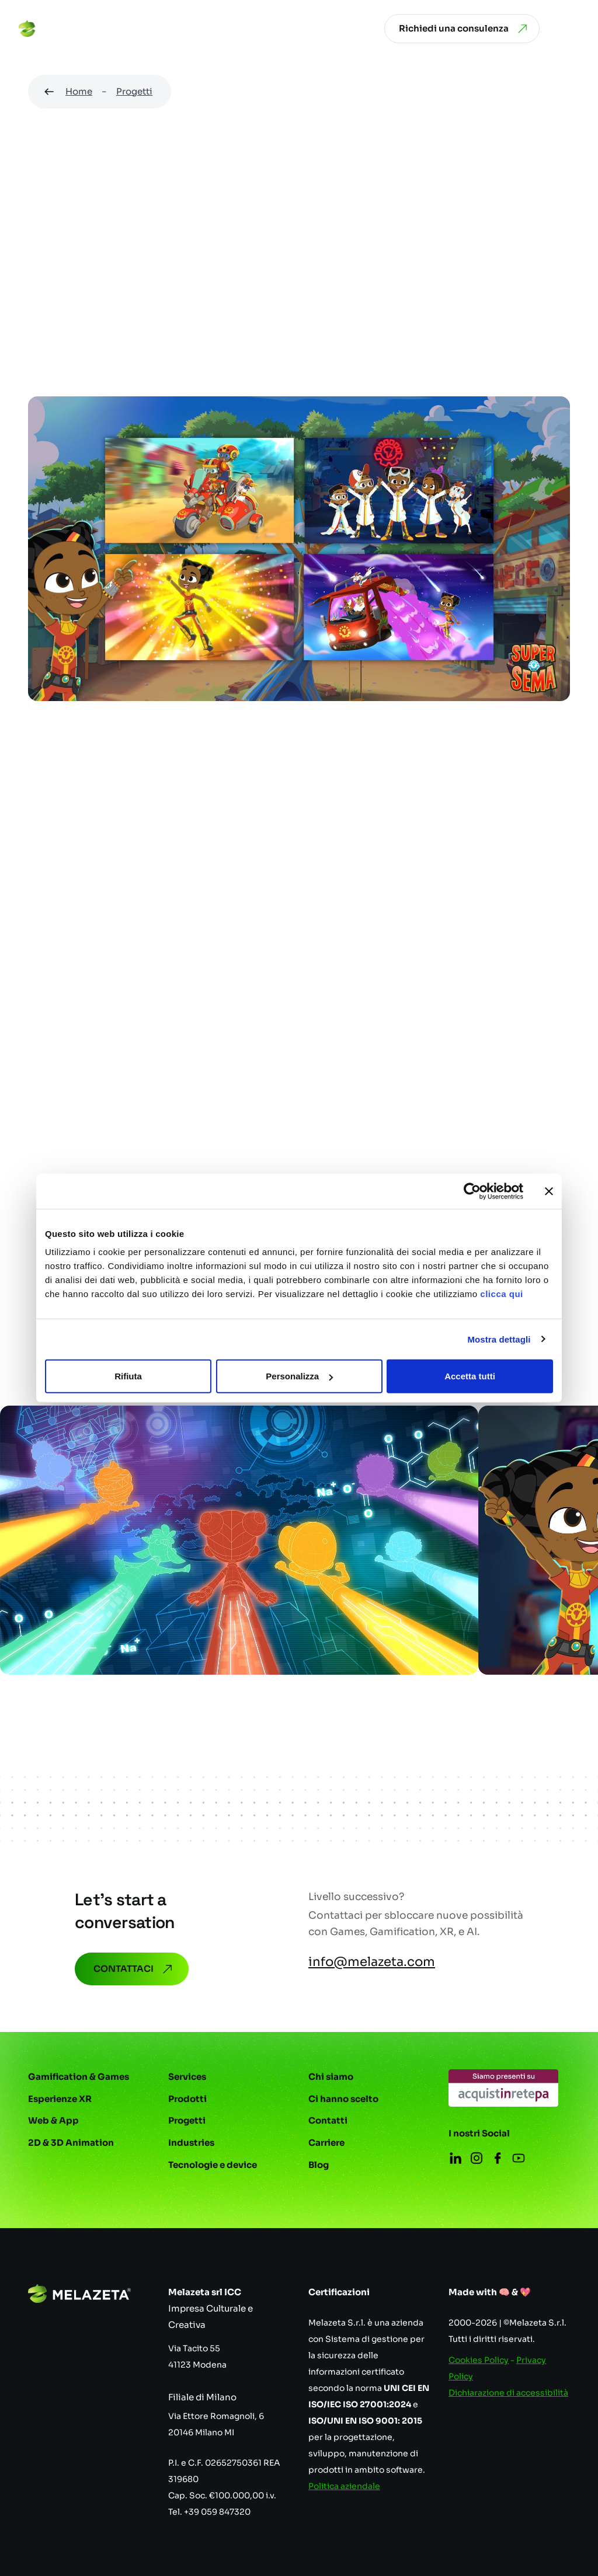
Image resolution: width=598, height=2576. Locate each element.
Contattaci (134, 1969)
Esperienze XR (60, 2098)
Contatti (327, 2120)
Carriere (326, 2142)
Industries (191, 2142)
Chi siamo (330, 2076)
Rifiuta (128, 1376)
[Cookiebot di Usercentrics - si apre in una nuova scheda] (472, 1191)
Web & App (53, 2120)
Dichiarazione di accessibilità (508, 2392)
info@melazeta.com (371, 1962)
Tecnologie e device (212, 2164)
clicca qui (501, 1294)
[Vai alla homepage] (64, 28)
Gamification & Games (78, 2076)
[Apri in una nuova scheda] (503, 2088)
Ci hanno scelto (343, 2098)
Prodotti (187, 2098)
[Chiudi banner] (549, 1191)
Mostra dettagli (498, 1339)
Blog (318, 2164)
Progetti (134, 91)
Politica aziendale (344, 2486)
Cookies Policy (478, 2360)
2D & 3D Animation (71, 2142)
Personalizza (299, 1376)
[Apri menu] (571, 29)
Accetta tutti (469, 1376)
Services (187, 2076)
